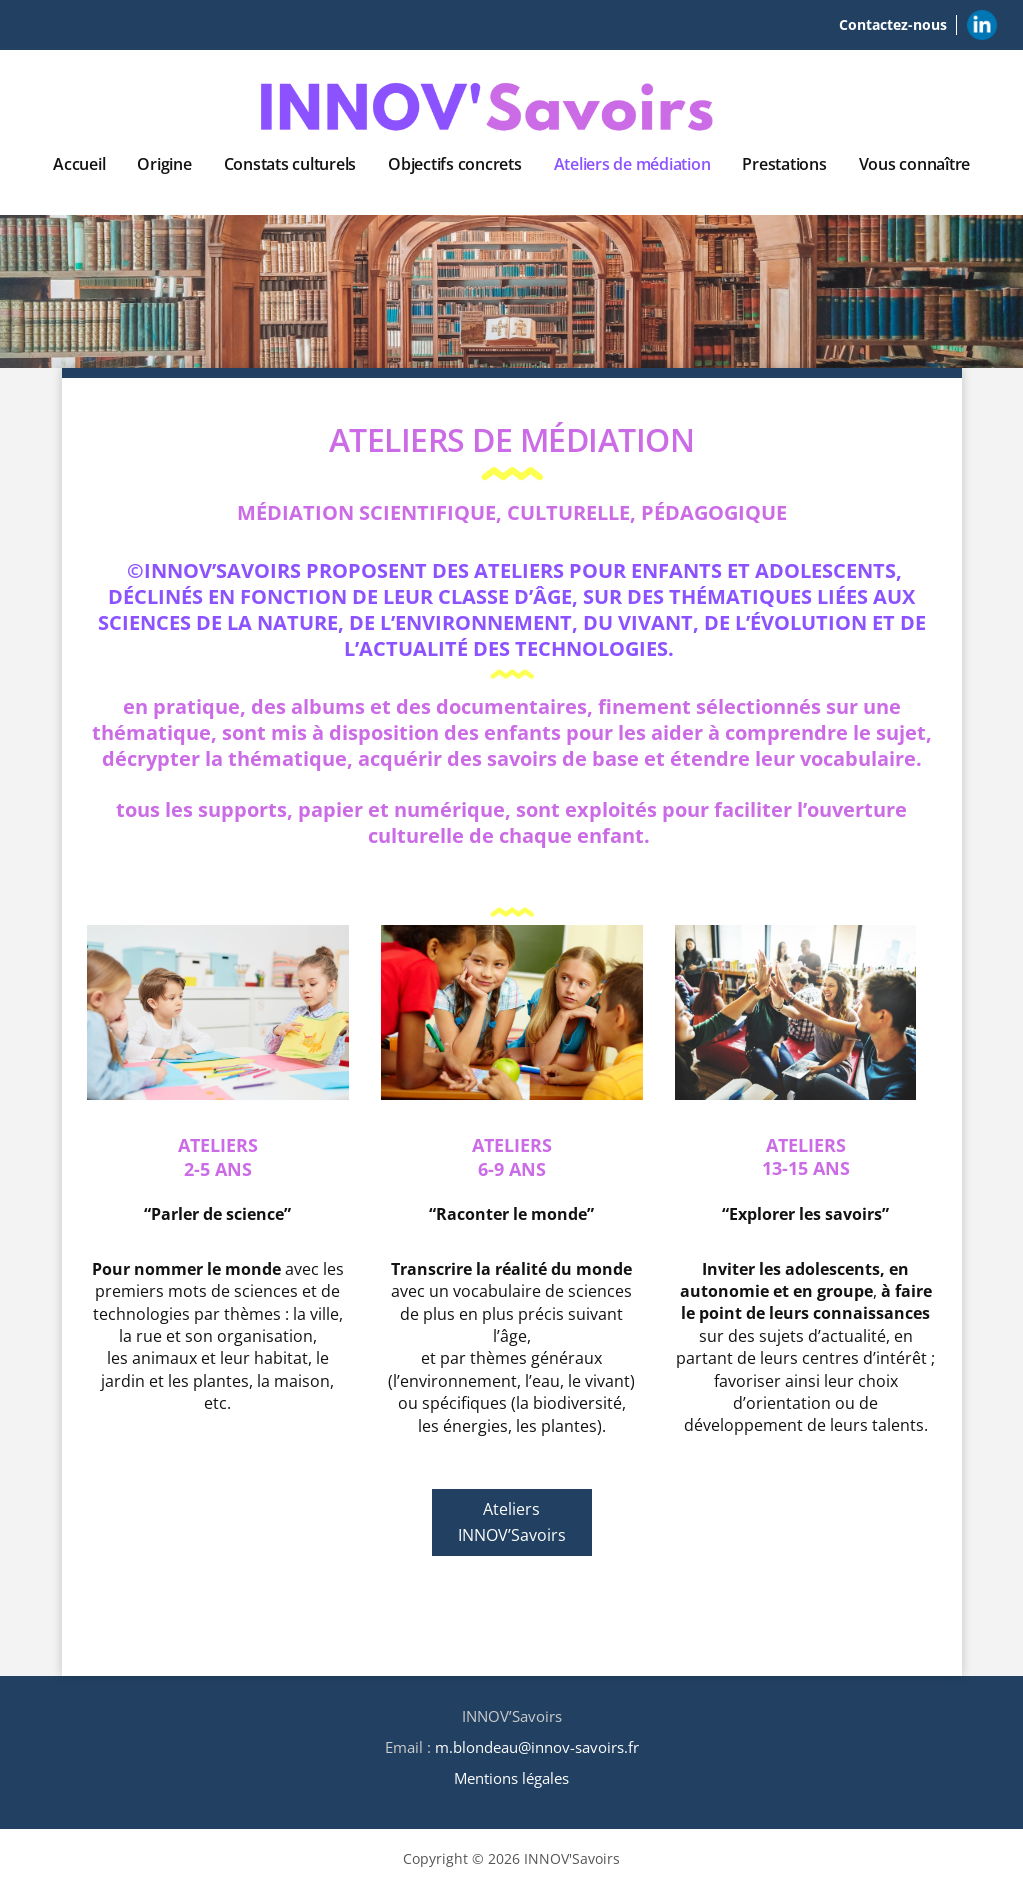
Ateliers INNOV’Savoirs (512, 1522)
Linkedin (982, 21)
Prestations (784, 164)
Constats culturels (290, 164)
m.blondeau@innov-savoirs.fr (537, 1747)
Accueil (79, 164)
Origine (164, 164)
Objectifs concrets (455, 164)
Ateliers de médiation (632, 164)
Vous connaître (915, 164)
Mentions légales (511, 1778)
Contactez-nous (893, 24)
